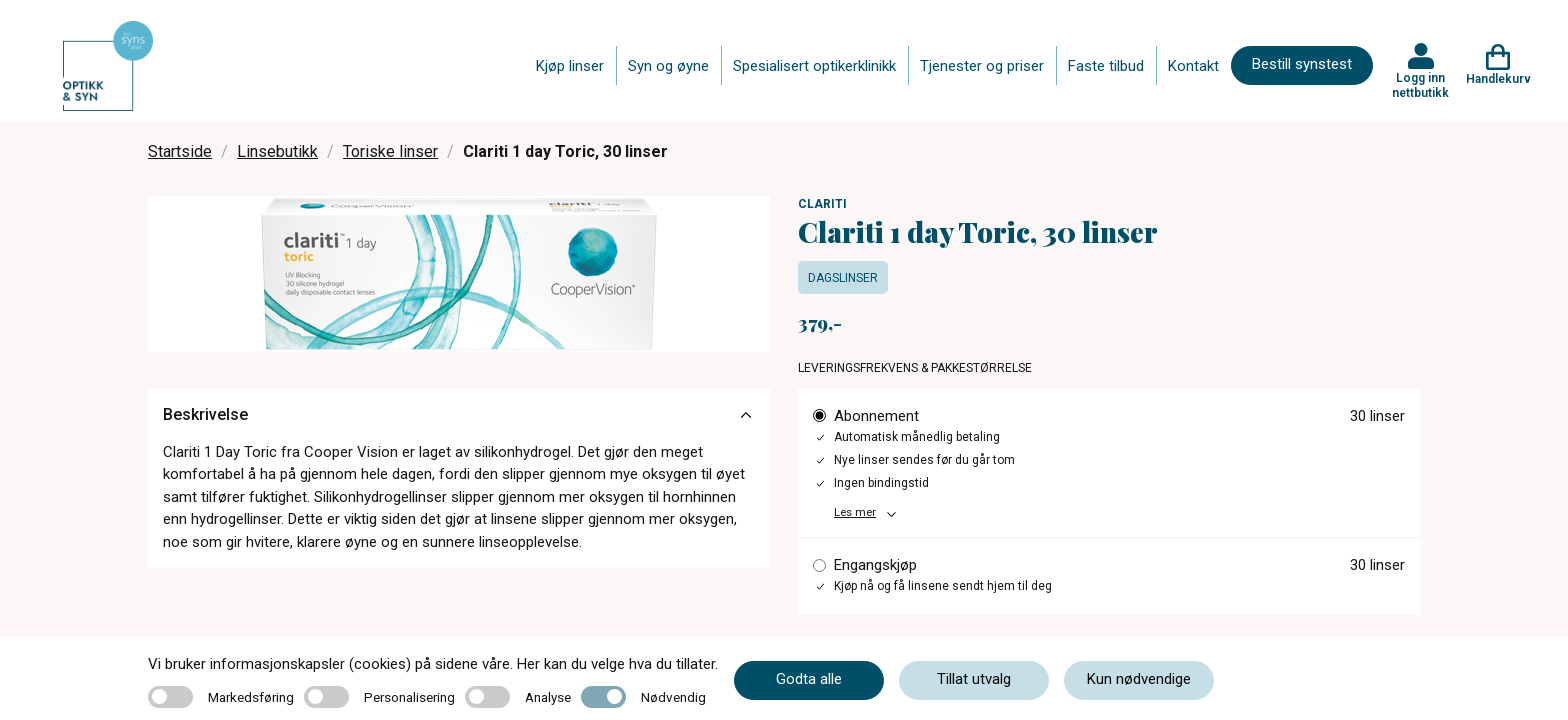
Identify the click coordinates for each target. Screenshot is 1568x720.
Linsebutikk (277, 151)
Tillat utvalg (974, 679)
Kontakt (1193, 66)
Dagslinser (843, 278)
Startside (180, 151)
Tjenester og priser (982, 66)
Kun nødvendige (1139, 679)
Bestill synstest (1302, 64)
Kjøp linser (570, 66)
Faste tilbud (1106, 66)
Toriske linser (390, 151)
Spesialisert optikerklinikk (814, 66)
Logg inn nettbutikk (1420, 85)
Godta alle (809, 679)
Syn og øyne (668, 66)
